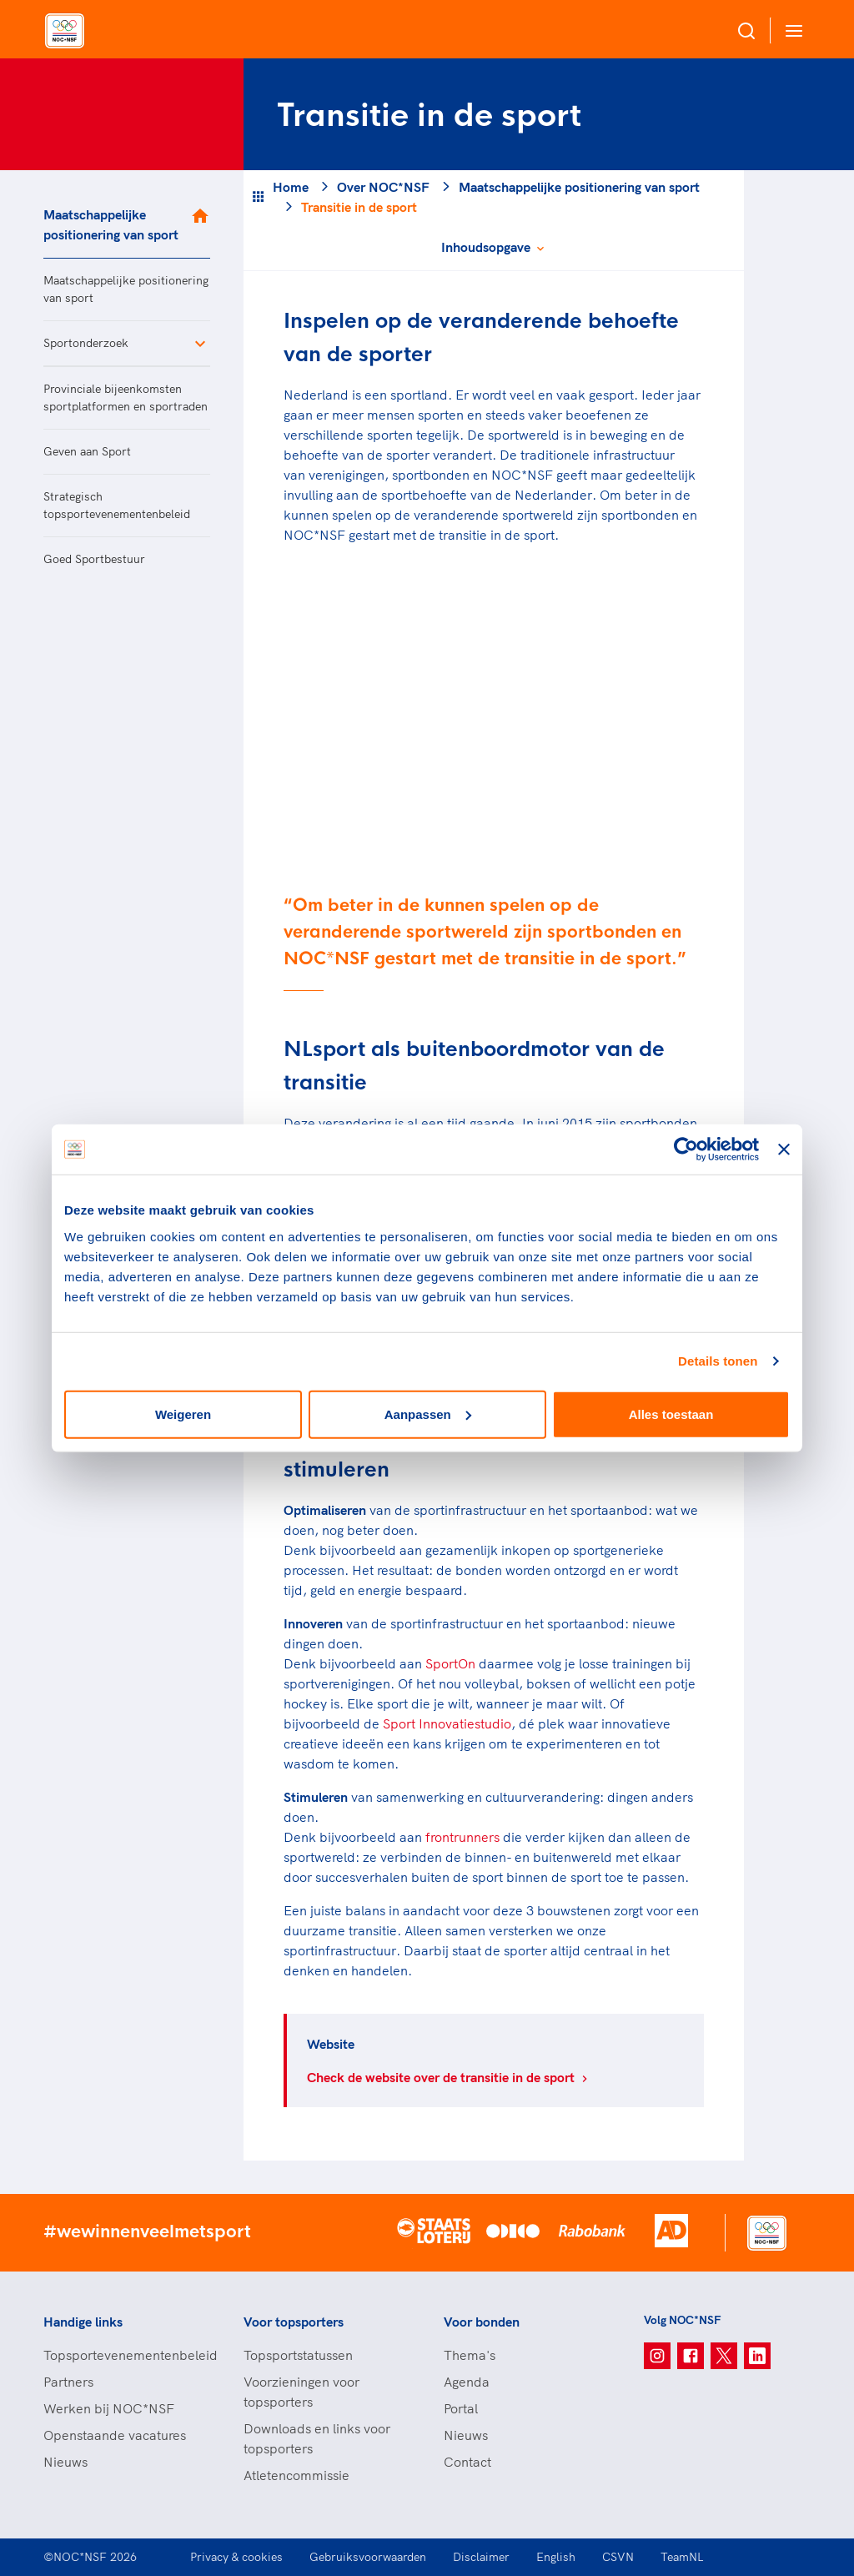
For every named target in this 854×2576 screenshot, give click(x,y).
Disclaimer (481, 2556)
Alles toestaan (671, 1413)
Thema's (469, 2355)
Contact (467, 2461)
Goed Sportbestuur (94, 558)
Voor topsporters (294, 2321)
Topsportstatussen (298, 2355)
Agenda (467, 2381)
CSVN (618, 2556)
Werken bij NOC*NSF (108, 2408)
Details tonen (717, 1361)
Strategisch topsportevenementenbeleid (116, 505)
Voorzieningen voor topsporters (301, 2391)
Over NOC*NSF (383, 187)
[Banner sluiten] (784, 1149)
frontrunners (462, 1837)
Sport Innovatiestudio (447, 1723)
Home (291, 187)
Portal (461, 2408)
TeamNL (682, 2556)
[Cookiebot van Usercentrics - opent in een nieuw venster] (686, 1149)
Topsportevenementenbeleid (126, 2355)
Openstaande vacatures (114, 2435)
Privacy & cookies (236, 2556)
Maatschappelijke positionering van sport (110, 224)
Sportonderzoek (85, 342)
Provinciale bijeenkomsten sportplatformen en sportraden (125, 397)
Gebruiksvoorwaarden (367, 2556)
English (555, 2556)
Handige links (83, 2321)
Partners (68, 2381)
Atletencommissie (296, 2475)
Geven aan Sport (87, 451)
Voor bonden (482, 2321)
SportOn (450, 1663)
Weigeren (183, 1413)
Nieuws (65, 2461)
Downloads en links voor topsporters (317, 2438)
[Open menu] (790, 30)
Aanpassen (427, 1413)
